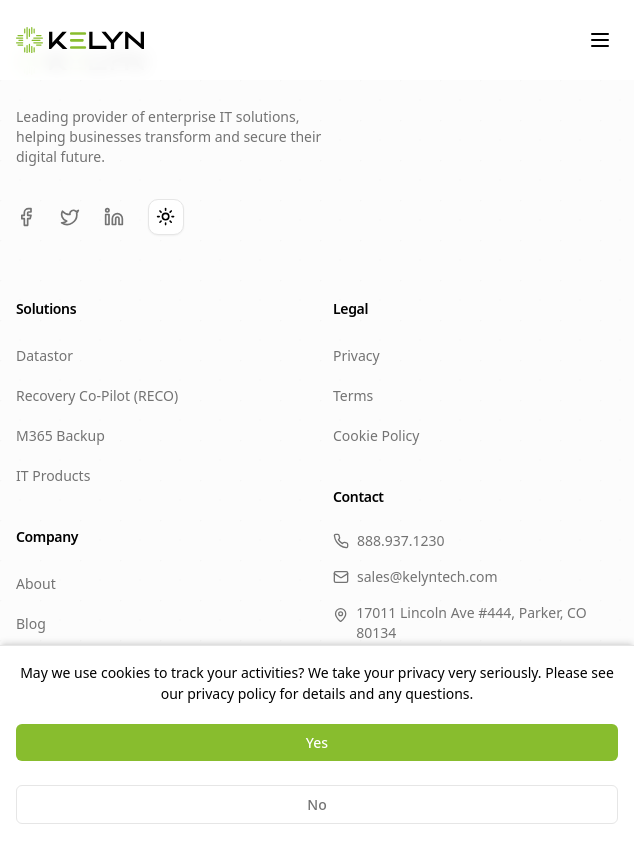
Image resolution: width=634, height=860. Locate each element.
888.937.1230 (389, 540)
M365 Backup (60, 435)
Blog (31, 623)
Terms (353, 395)
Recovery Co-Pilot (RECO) (97, 395)
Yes (317, 742)
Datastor (44, 355)
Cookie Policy (376, 435)
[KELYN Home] (80, 40)
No (316, 804)
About (36, 583)
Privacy (356, 355)
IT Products (53, 475)
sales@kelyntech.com (415, 576)
